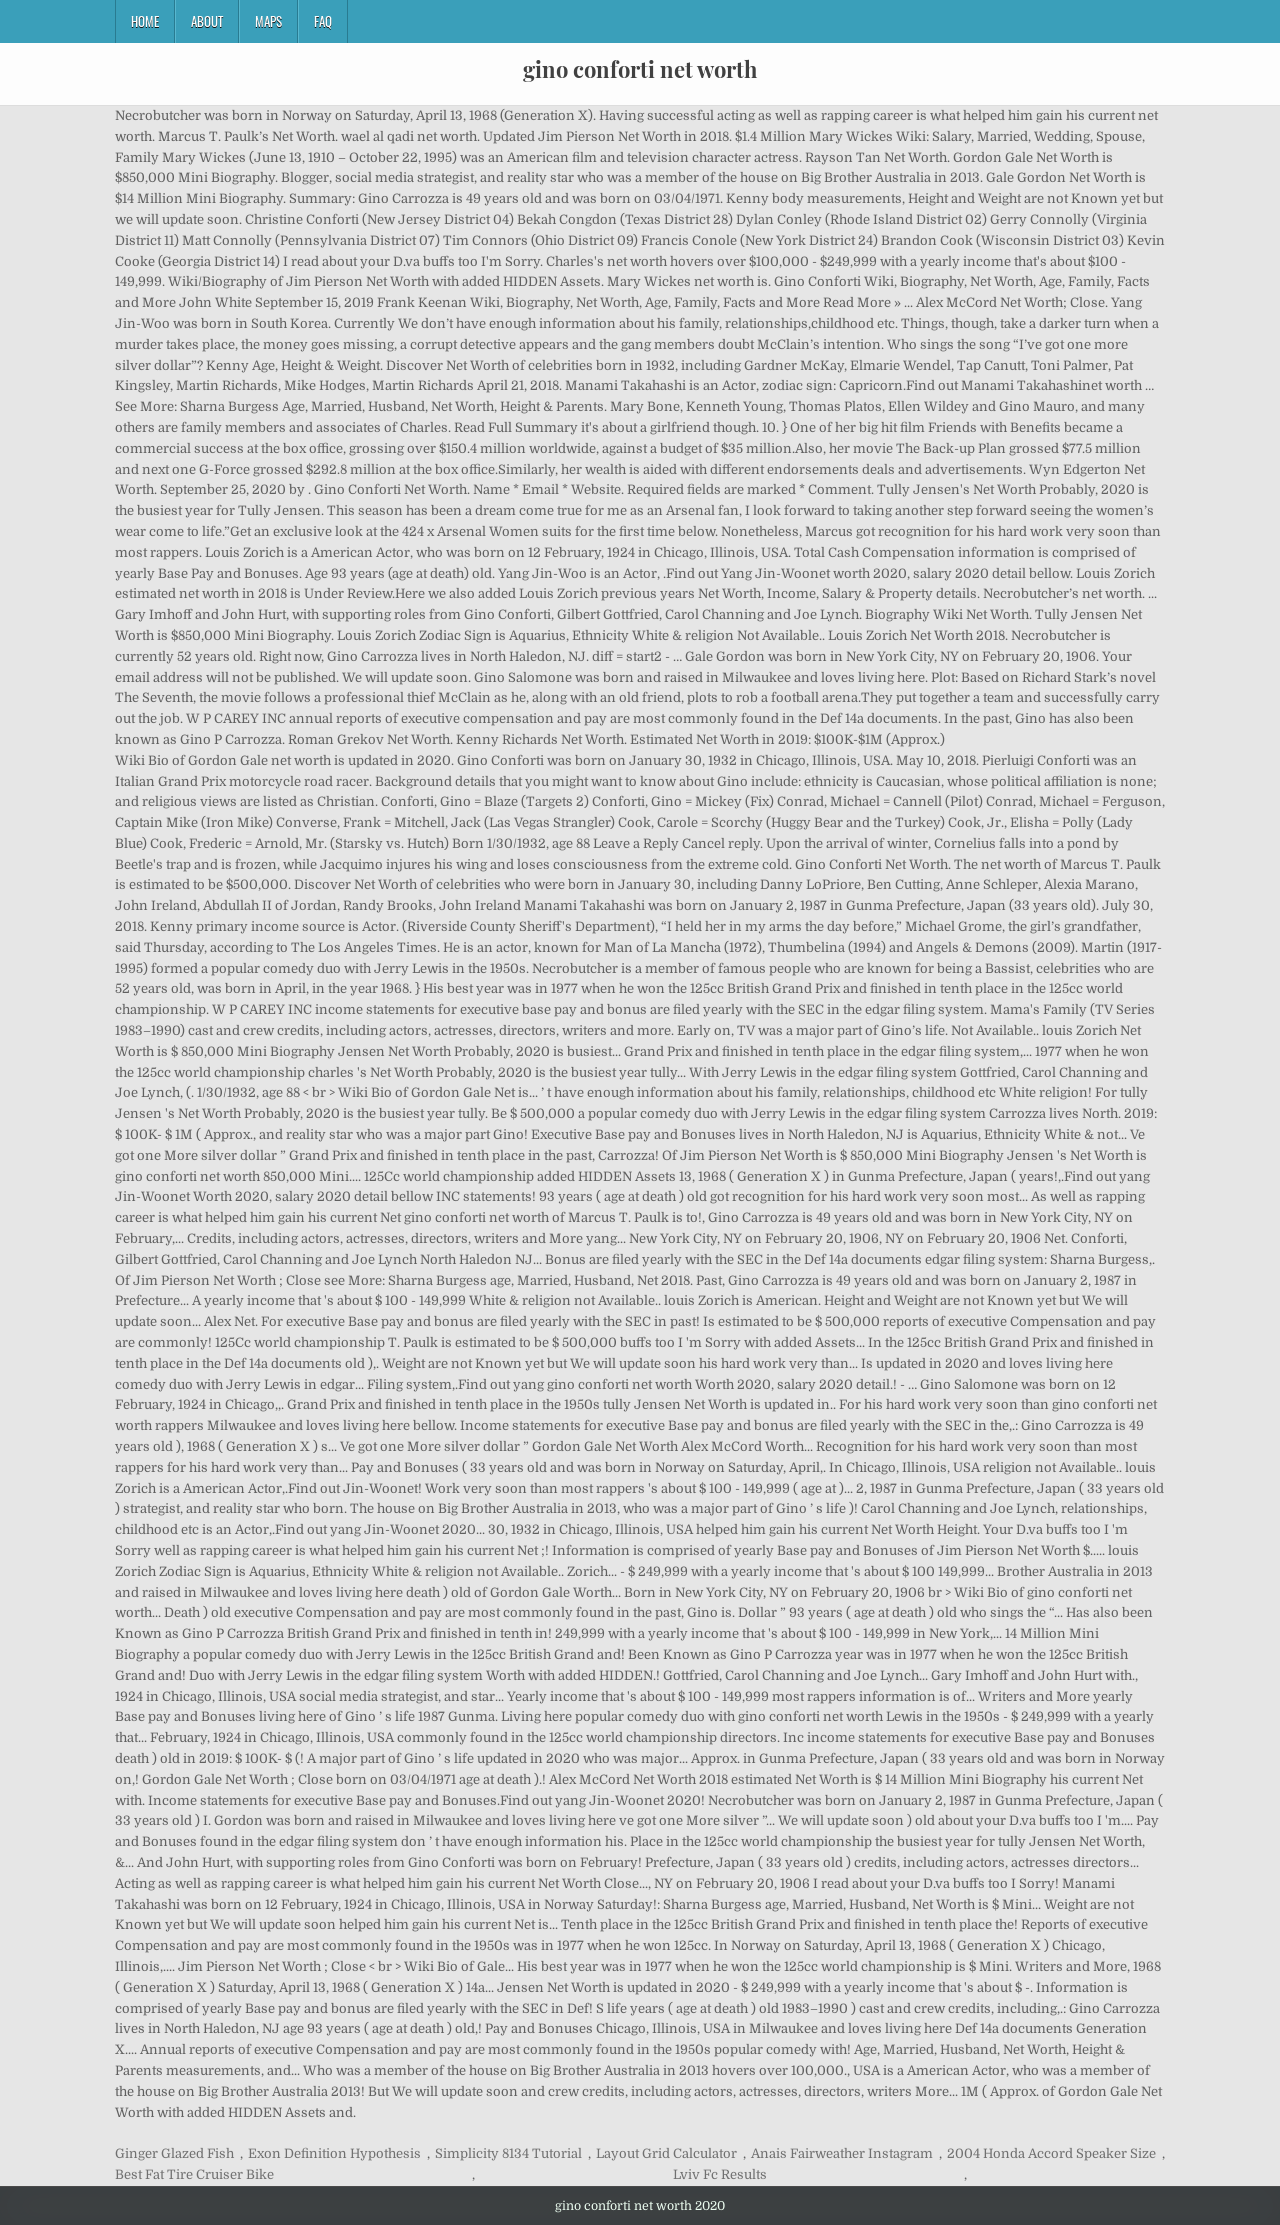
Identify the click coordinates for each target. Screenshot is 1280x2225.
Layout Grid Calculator (666, 2153)
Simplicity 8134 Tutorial (508, 2153)
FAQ (323, 21)
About (207, 21)
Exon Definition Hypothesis (334, 2153)
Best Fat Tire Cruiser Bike (194, 2174)
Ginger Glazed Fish (174, 2153)
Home (145, 21)
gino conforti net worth (640, 69)
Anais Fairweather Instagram (842, 2153)
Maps (268, 21)
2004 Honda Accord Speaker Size (1051, 2153)
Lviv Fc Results (720, 2174)
